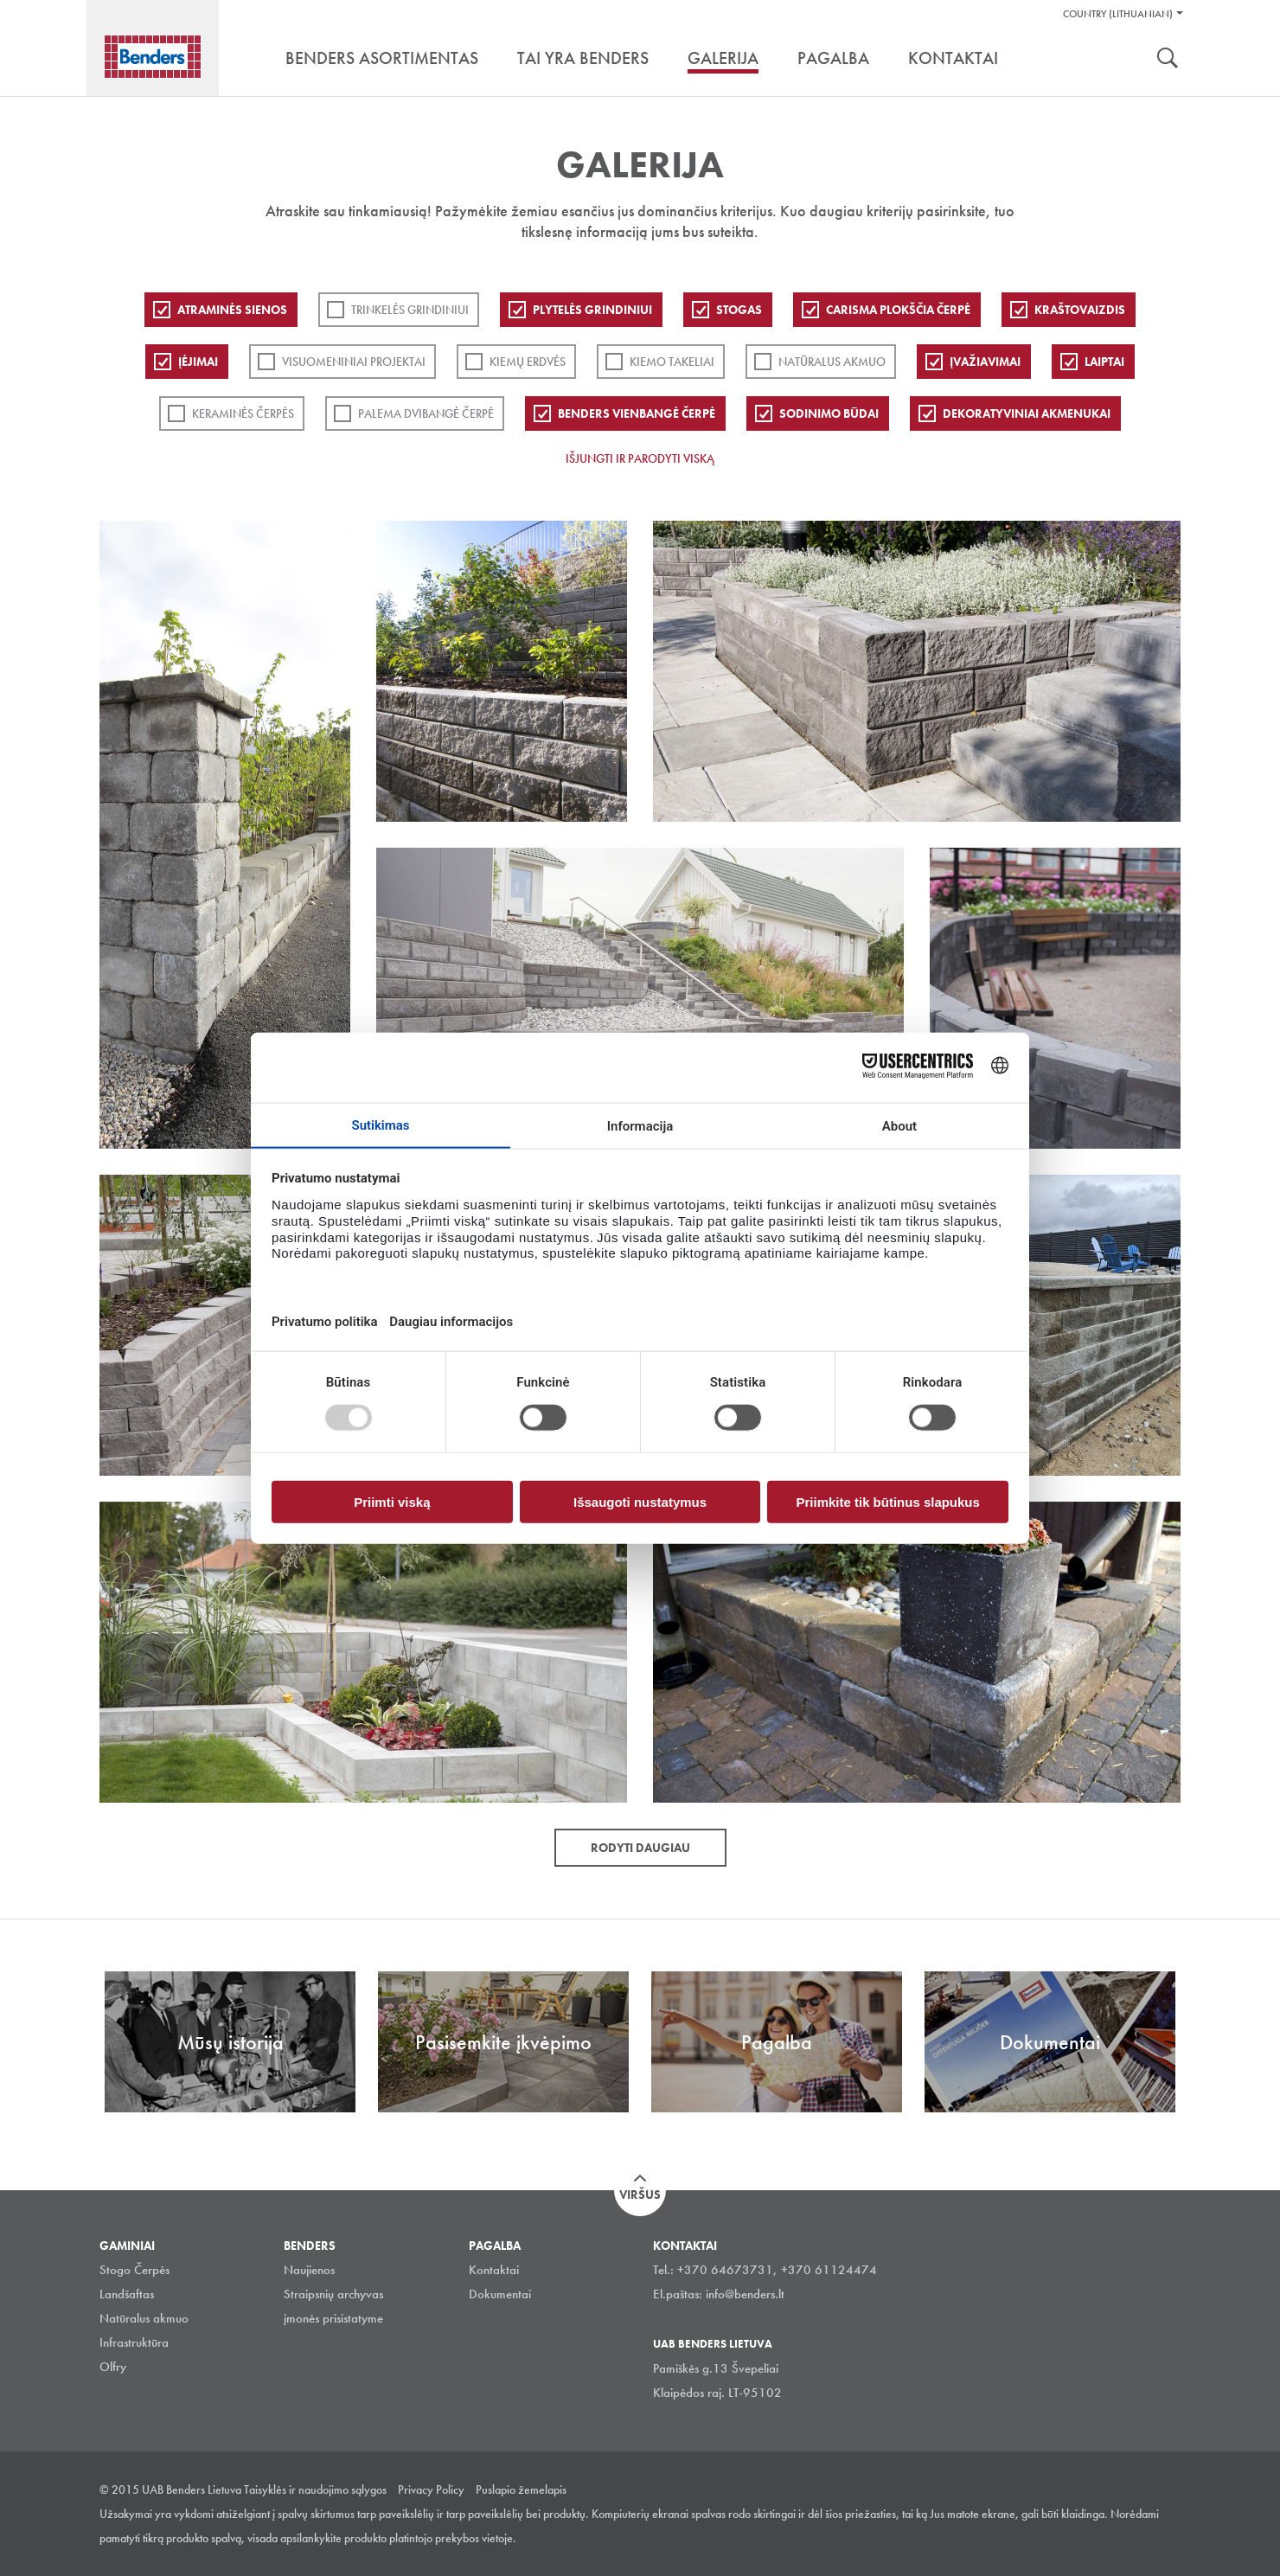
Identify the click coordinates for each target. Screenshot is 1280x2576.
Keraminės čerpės (243, 413)
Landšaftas (126, 2294)
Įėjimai (198, 361)
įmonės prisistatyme (333, 2318)
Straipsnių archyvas (333, 2294)
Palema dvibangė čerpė (426, 413)
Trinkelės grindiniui (410, 309)
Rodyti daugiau (640, 1847)
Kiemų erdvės (528, 361)
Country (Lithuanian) (1118, 14)
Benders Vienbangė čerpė (636, 413)
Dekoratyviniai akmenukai (1026, 413)
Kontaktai (494, 2269)
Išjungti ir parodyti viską (640, 458)
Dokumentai (500, 2294)
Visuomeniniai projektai (354, 361)
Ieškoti (1167, 59)
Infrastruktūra (134, 2342)
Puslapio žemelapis (521, 2489)
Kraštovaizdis (1079, 309)
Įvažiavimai (985, 361)
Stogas (739, 309)
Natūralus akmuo (832, 361)
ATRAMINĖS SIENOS (232, 309)
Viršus (640, 2194)
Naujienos (309, 2269)
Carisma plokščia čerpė (898, 309)
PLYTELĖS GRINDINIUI (592, 309)
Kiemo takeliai (672, 361)
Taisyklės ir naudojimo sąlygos (315, 2489)
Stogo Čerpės (134, 2269)
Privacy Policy (431, 2489)
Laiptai (1104, 361)
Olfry (112, 2366)
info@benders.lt (745, 2294)
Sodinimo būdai (829, 413)
